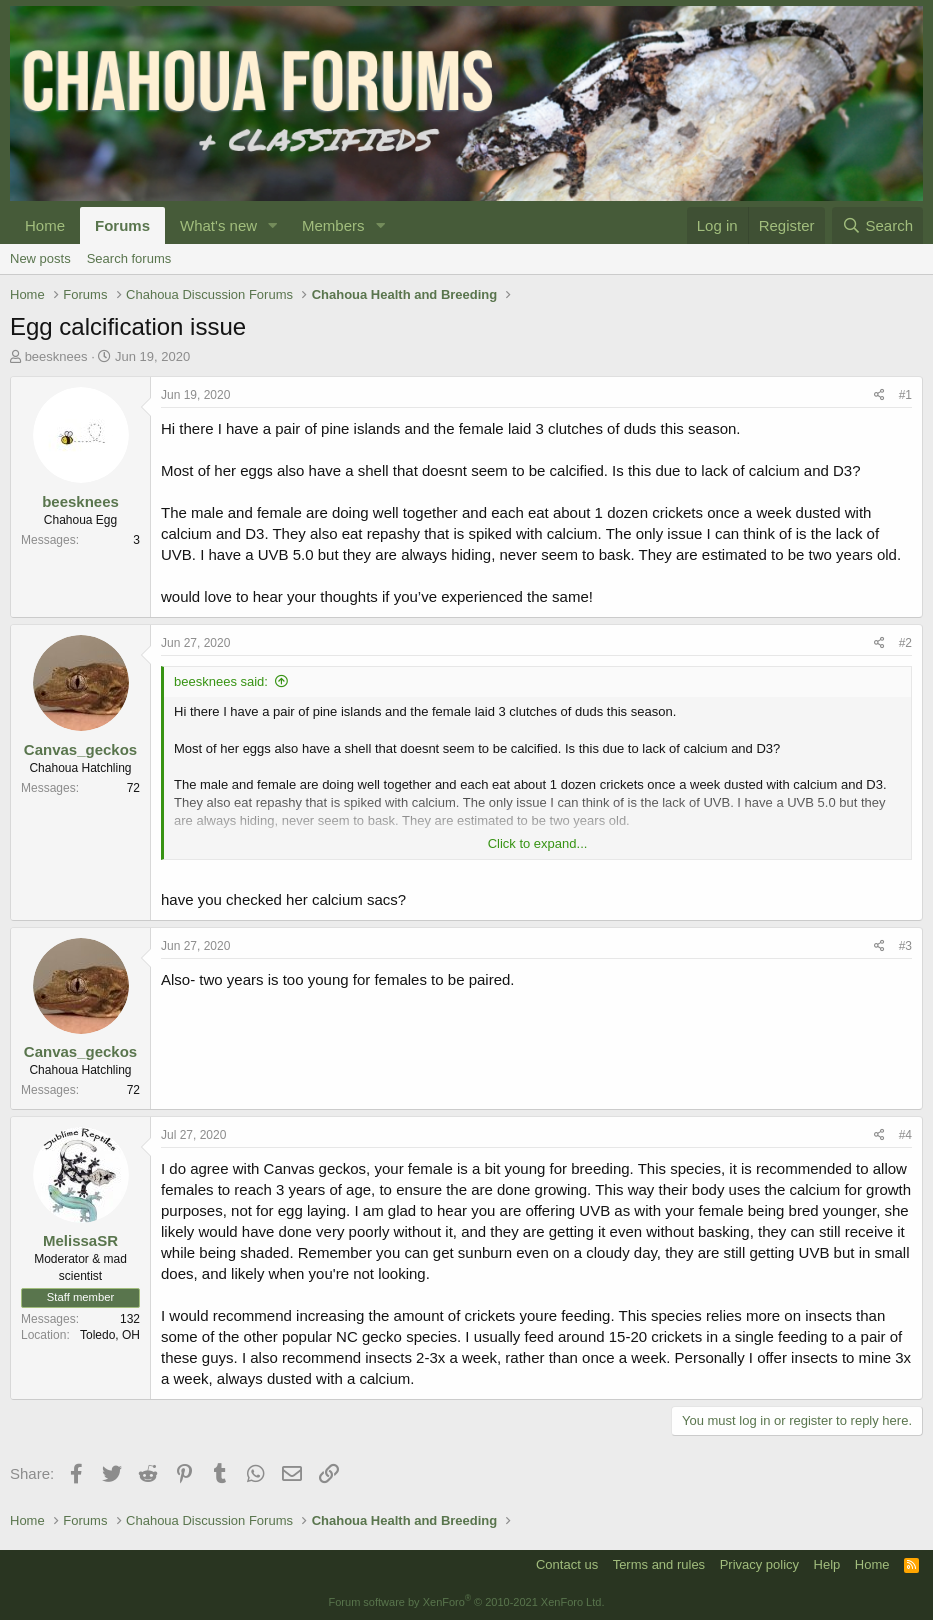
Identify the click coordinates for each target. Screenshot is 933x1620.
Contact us (567, 1564)
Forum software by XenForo (467, 1602)
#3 (905, 946)
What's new (218, 225)
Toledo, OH (110, 1335)
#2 (905, 643)
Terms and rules (659, 1564)
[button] (273, 225)
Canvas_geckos (80, 749)
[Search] (877, 225)
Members (333, 225)
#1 (905, 395)
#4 (905, 1135)
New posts (40, 258)
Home (45, 225)
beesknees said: (221, 681)
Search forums (129, 258)
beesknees (56, 356)
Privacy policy (759, 1564)
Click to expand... (538, 843)
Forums (122, 225)
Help (827, 1564)
